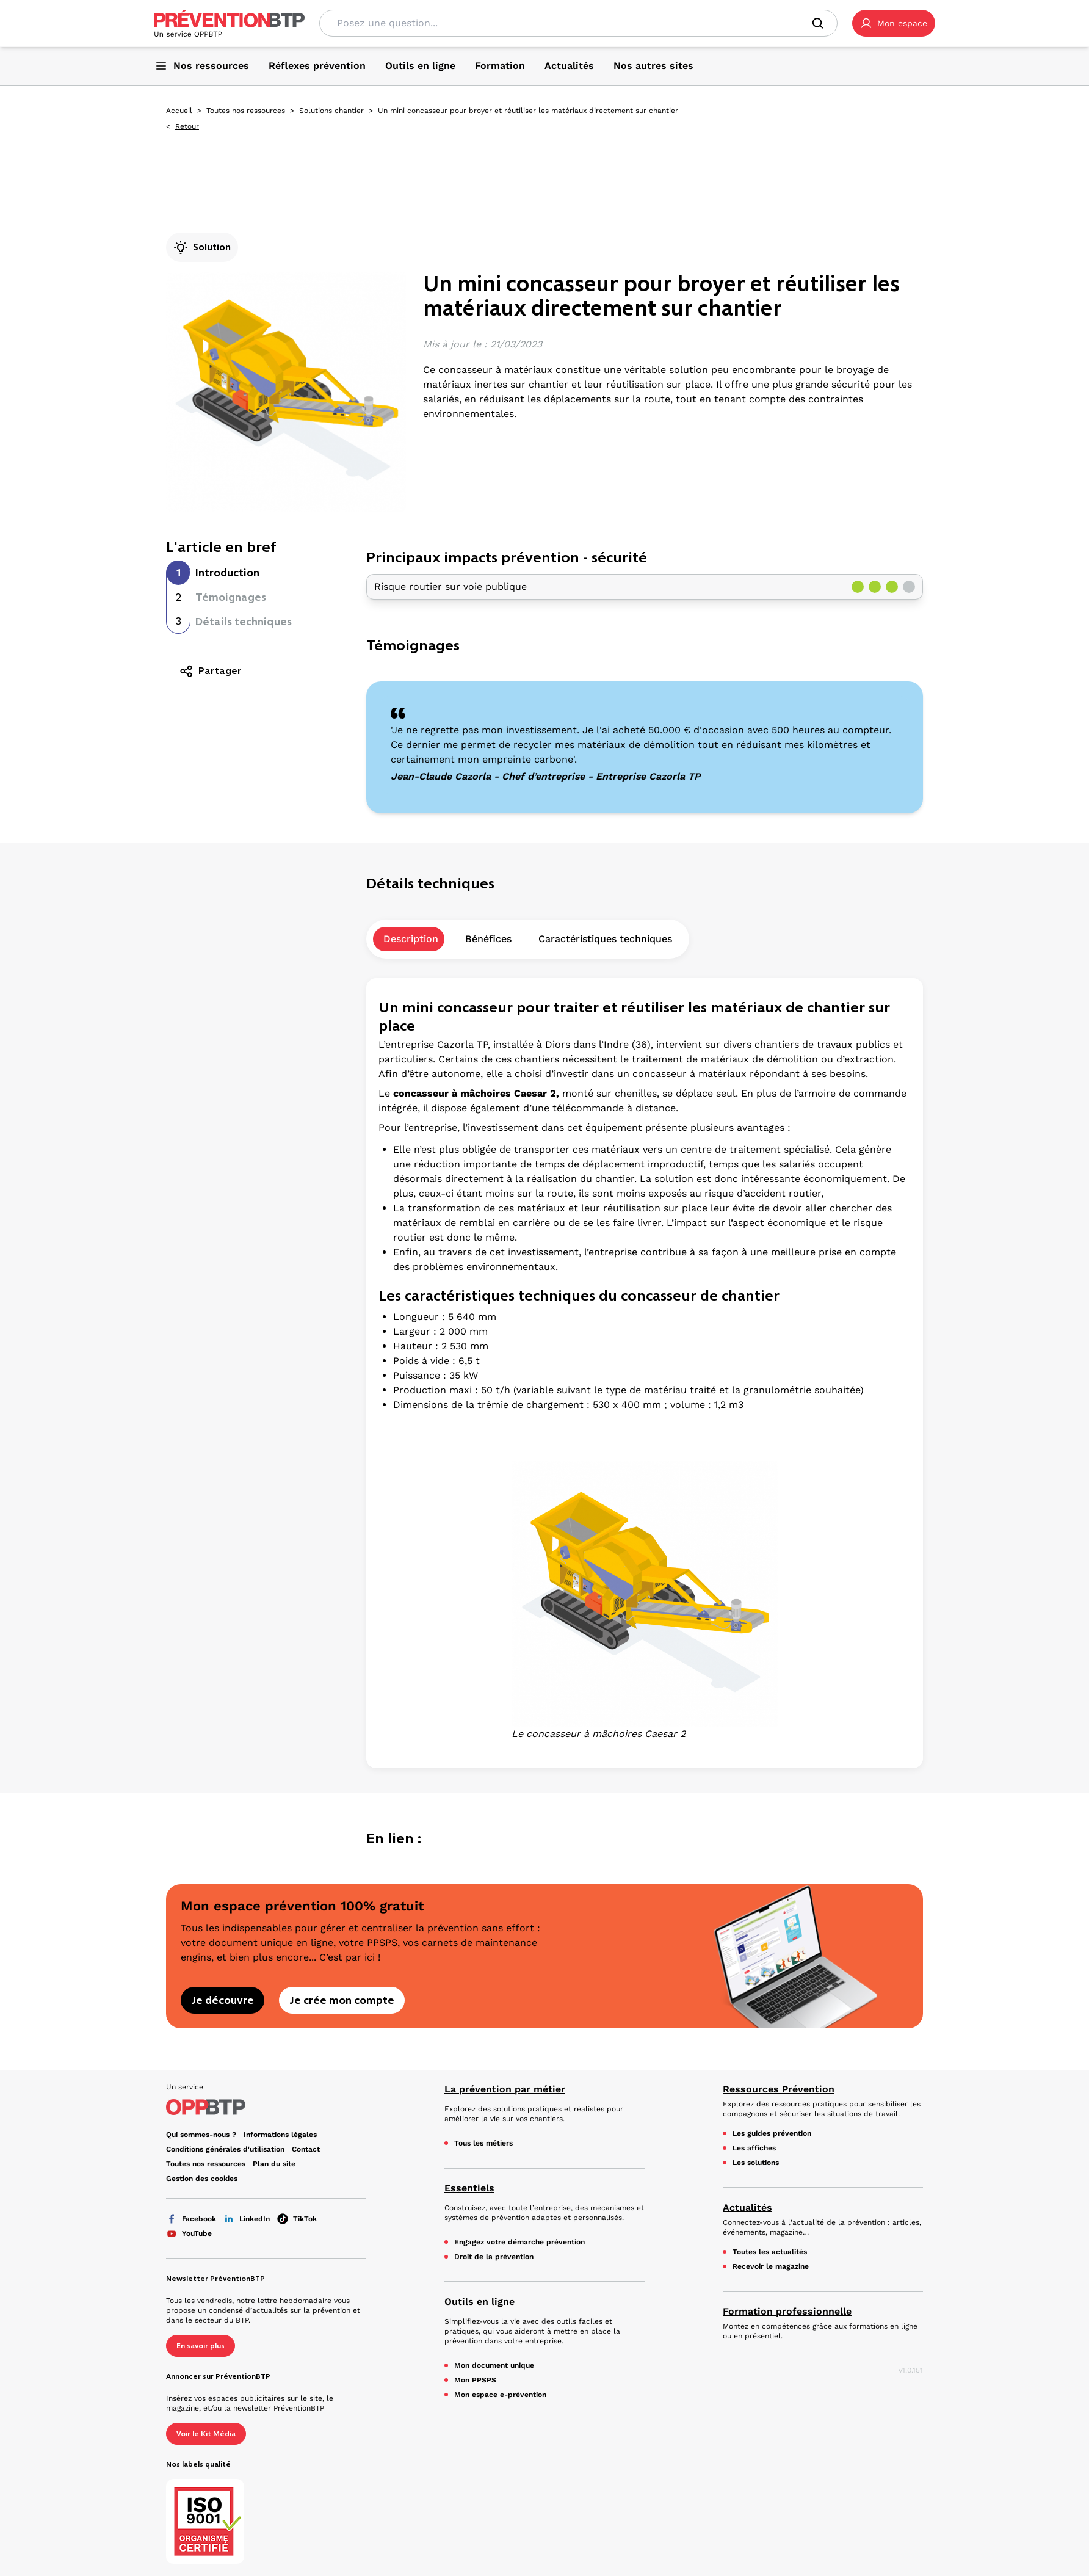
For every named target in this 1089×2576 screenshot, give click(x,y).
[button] (893, 23)
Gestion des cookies (201, 2178)
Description (410, 939)
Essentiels (469, 2188)
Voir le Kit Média (206, 2433)
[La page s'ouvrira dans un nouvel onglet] (893, 23)
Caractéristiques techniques (605, 939)
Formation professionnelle (787, 2311)
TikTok (297, 2218)
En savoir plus (200, 2345)
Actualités (747, 2207)
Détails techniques (243, 621)
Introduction (227, 573)
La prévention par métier (504, 2089)
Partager (210, 671)
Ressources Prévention (778, 2089)
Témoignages (230, 597)
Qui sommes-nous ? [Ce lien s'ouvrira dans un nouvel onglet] (201, 2134)
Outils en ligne (479, 2301)
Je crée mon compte (341, 2000)
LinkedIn (246, 2218)
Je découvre (222, 2000)
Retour (187, 126)
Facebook (191, 2218)
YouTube (189, 2233)
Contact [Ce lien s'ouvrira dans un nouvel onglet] (306, 2149)
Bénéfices (488, 939)
